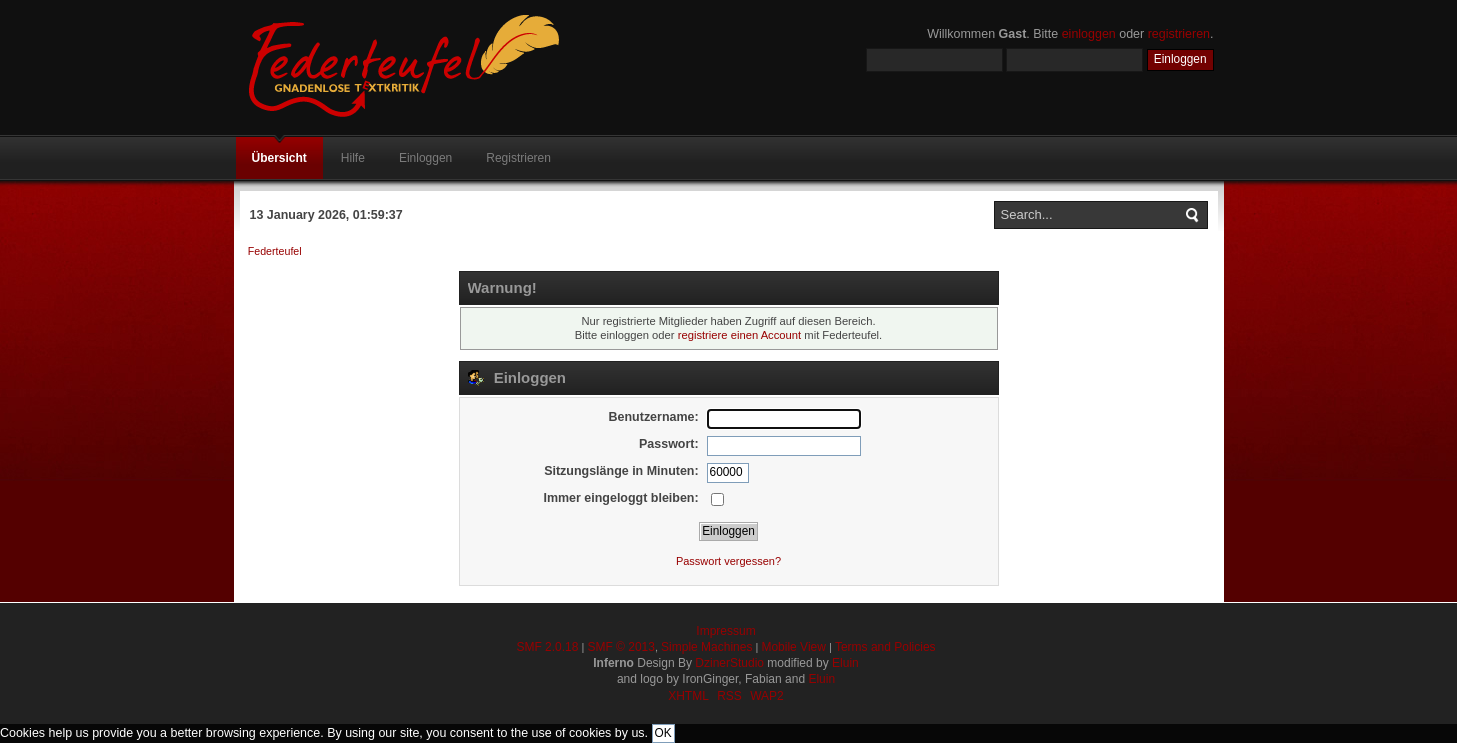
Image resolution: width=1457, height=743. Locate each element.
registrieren (1179, 34)
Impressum (725, 631)
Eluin (845, 663)
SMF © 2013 (621, 647)
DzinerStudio (729, 663)
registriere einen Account (739, 335)
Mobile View (793, 647)
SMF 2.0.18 (547, 647)
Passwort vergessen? (728, 561)
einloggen (1089, 34)
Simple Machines (706, 647)
